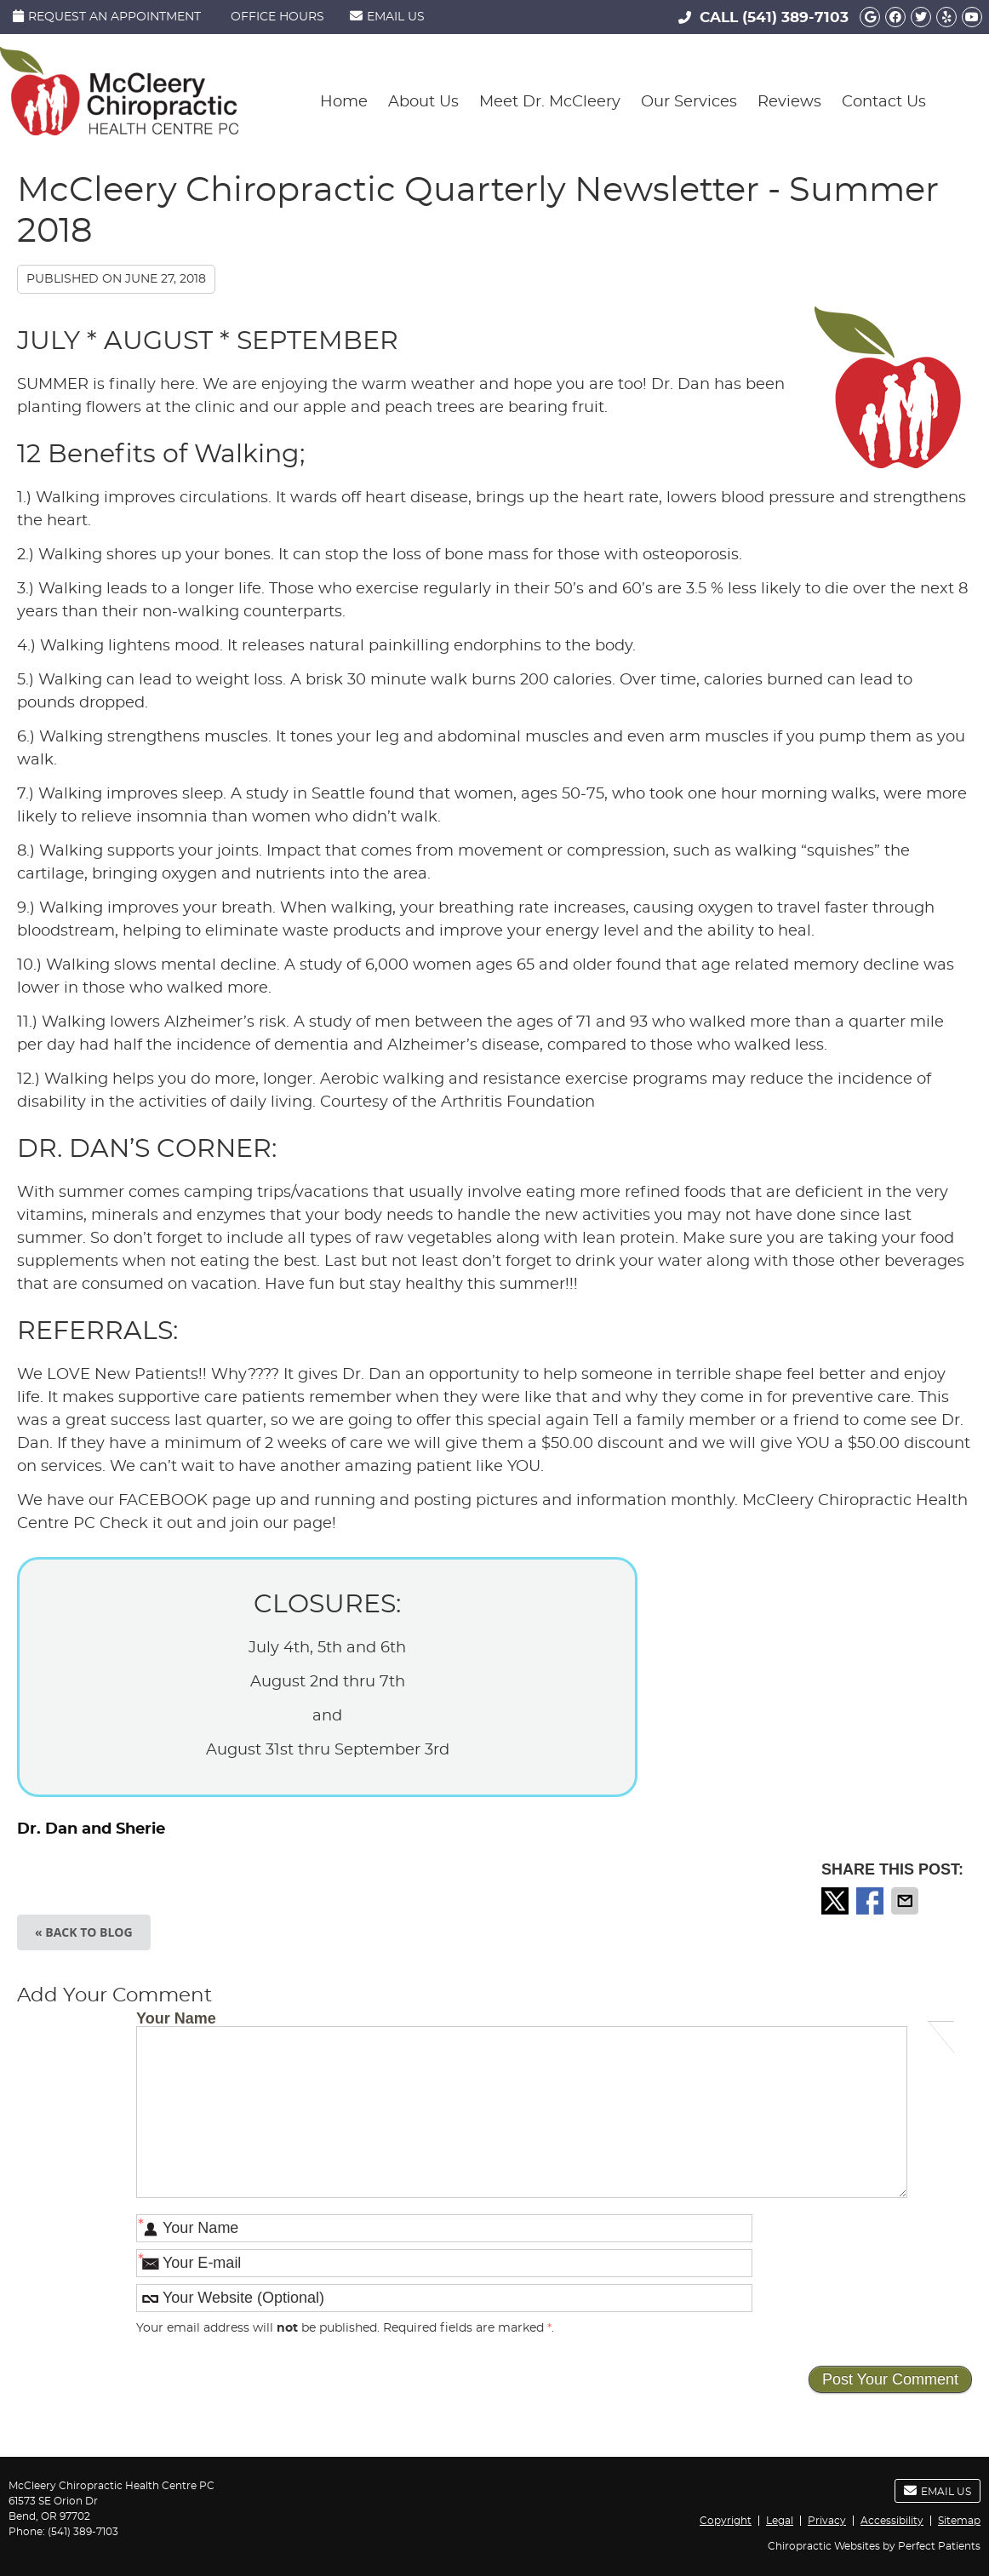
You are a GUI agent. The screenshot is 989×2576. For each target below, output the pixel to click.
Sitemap (959, 2521)
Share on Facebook (871, 1901)
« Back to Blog (84, 1932)
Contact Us (884, 102)
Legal (779, 2521)
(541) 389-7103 (795, 17)
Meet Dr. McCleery (549, 102)
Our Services (689, 102)
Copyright (726, 2521)
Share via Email (906, 1901)
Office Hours (277, 17)
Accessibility (891, 2521)
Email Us (387, 16)
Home (344, 102)
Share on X (836, 1901)
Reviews (789, 102)
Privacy (827, 2521)
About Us (423, 102)
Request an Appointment (107, 16)
